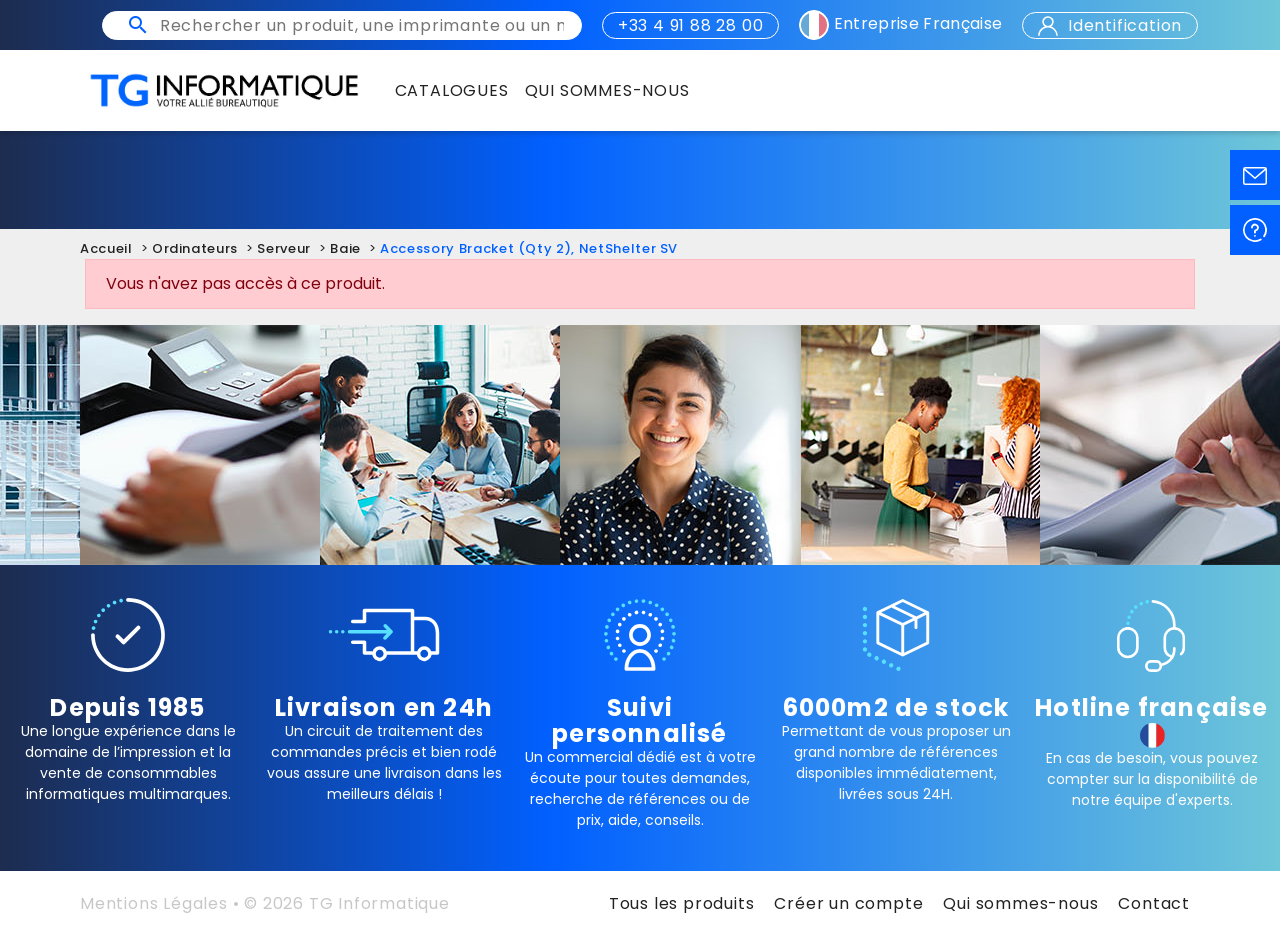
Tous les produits (682, 903)
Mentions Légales (154, 903)
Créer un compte (848, 903)
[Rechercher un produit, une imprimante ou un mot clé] (362, 25)
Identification (1110, 25)
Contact (1154, 903)
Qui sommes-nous (1020, 903)
